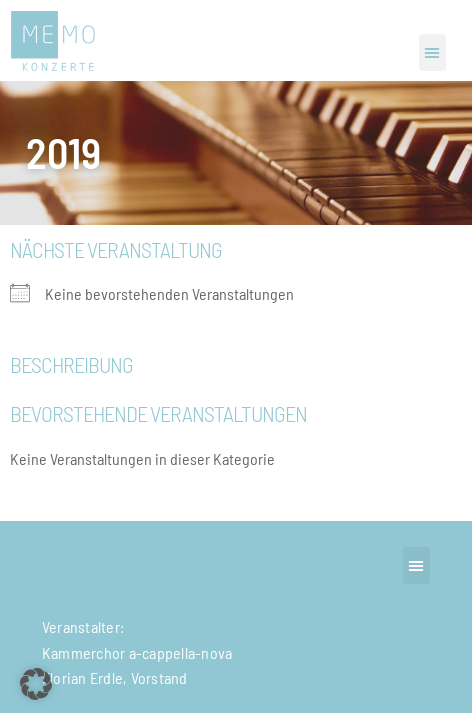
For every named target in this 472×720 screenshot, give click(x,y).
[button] (432, 52)
